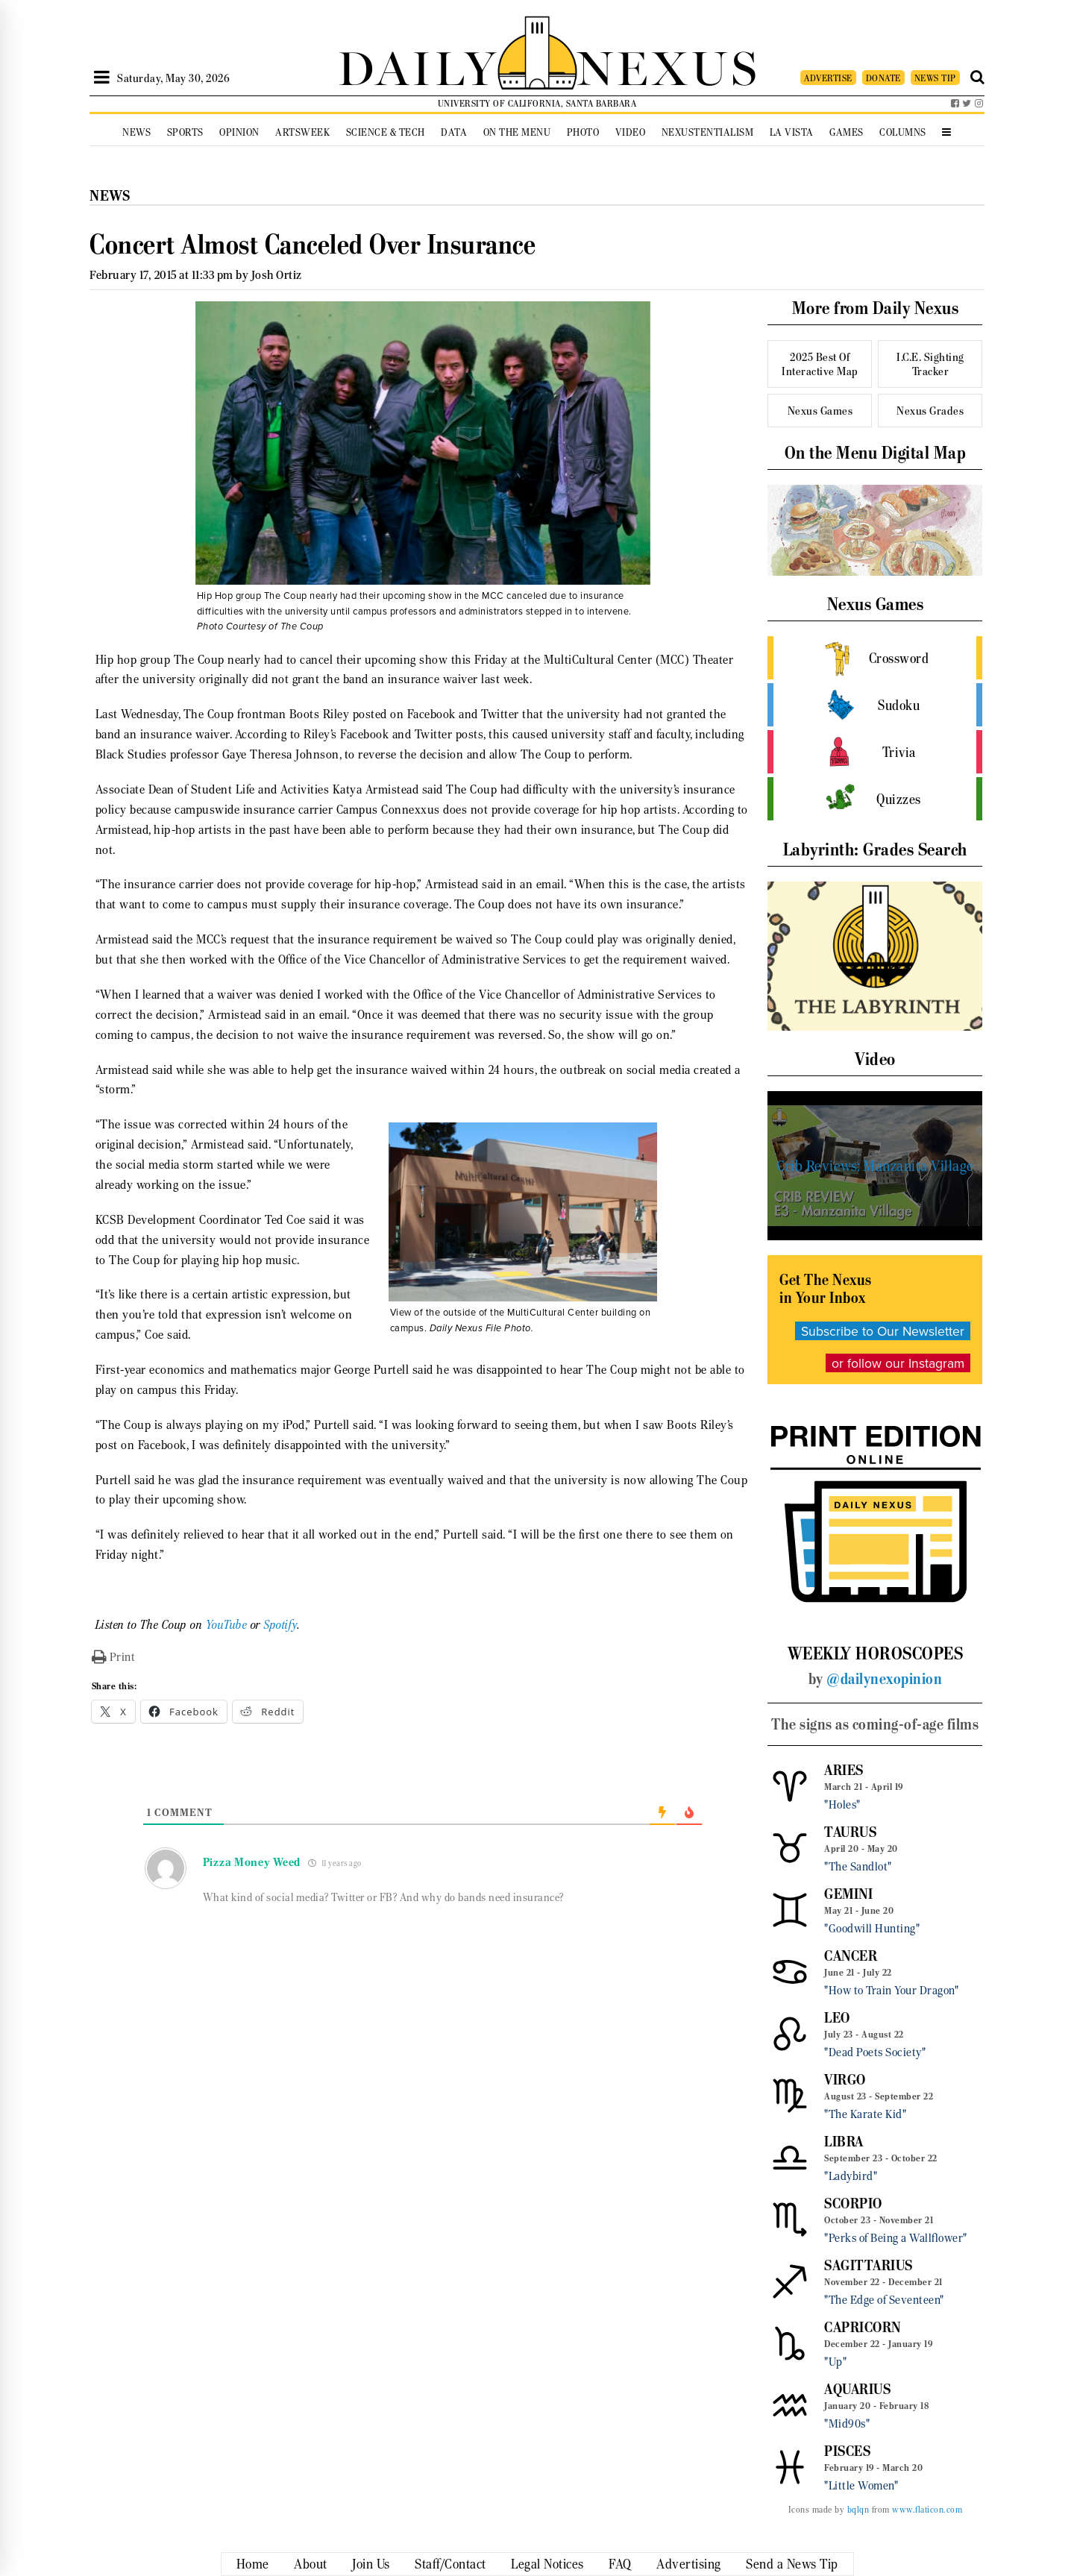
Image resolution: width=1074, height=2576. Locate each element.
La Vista (792, 132)
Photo (583, 132)
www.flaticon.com (927, 2509)
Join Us (371, 2564)
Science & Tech (385, 132)
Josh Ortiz (276, 275)
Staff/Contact (450, 2564)
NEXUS (668, 65)
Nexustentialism (708, 132)
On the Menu (517, 132)
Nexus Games (820, 410)
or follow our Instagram (898, 1363)
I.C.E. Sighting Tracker (930, 364)
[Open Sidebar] (102, 77)
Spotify (281, 1625)
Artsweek (302, 132)
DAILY (417, 65)
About (310, 2564)
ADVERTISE (828, 78)
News (136, 132)
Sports (185, 132)
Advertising (688, 2564)
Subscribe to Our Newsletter (882, 1331)
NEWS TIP (935, 78)
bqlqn (858, 2509)
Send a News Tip (792, 2564)
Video (630, 132)
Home (252, 2564)
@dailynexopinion (884, 1679)
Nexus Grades (930, 410)
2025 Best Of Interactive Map (820, 364)
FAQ (620, 2564)
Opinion (239, 132)
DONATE (883, 78)
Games (846, 132)
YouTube (227, 1625)
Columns (902, 132)
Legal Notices (547, 2564)
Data (454, 132)
